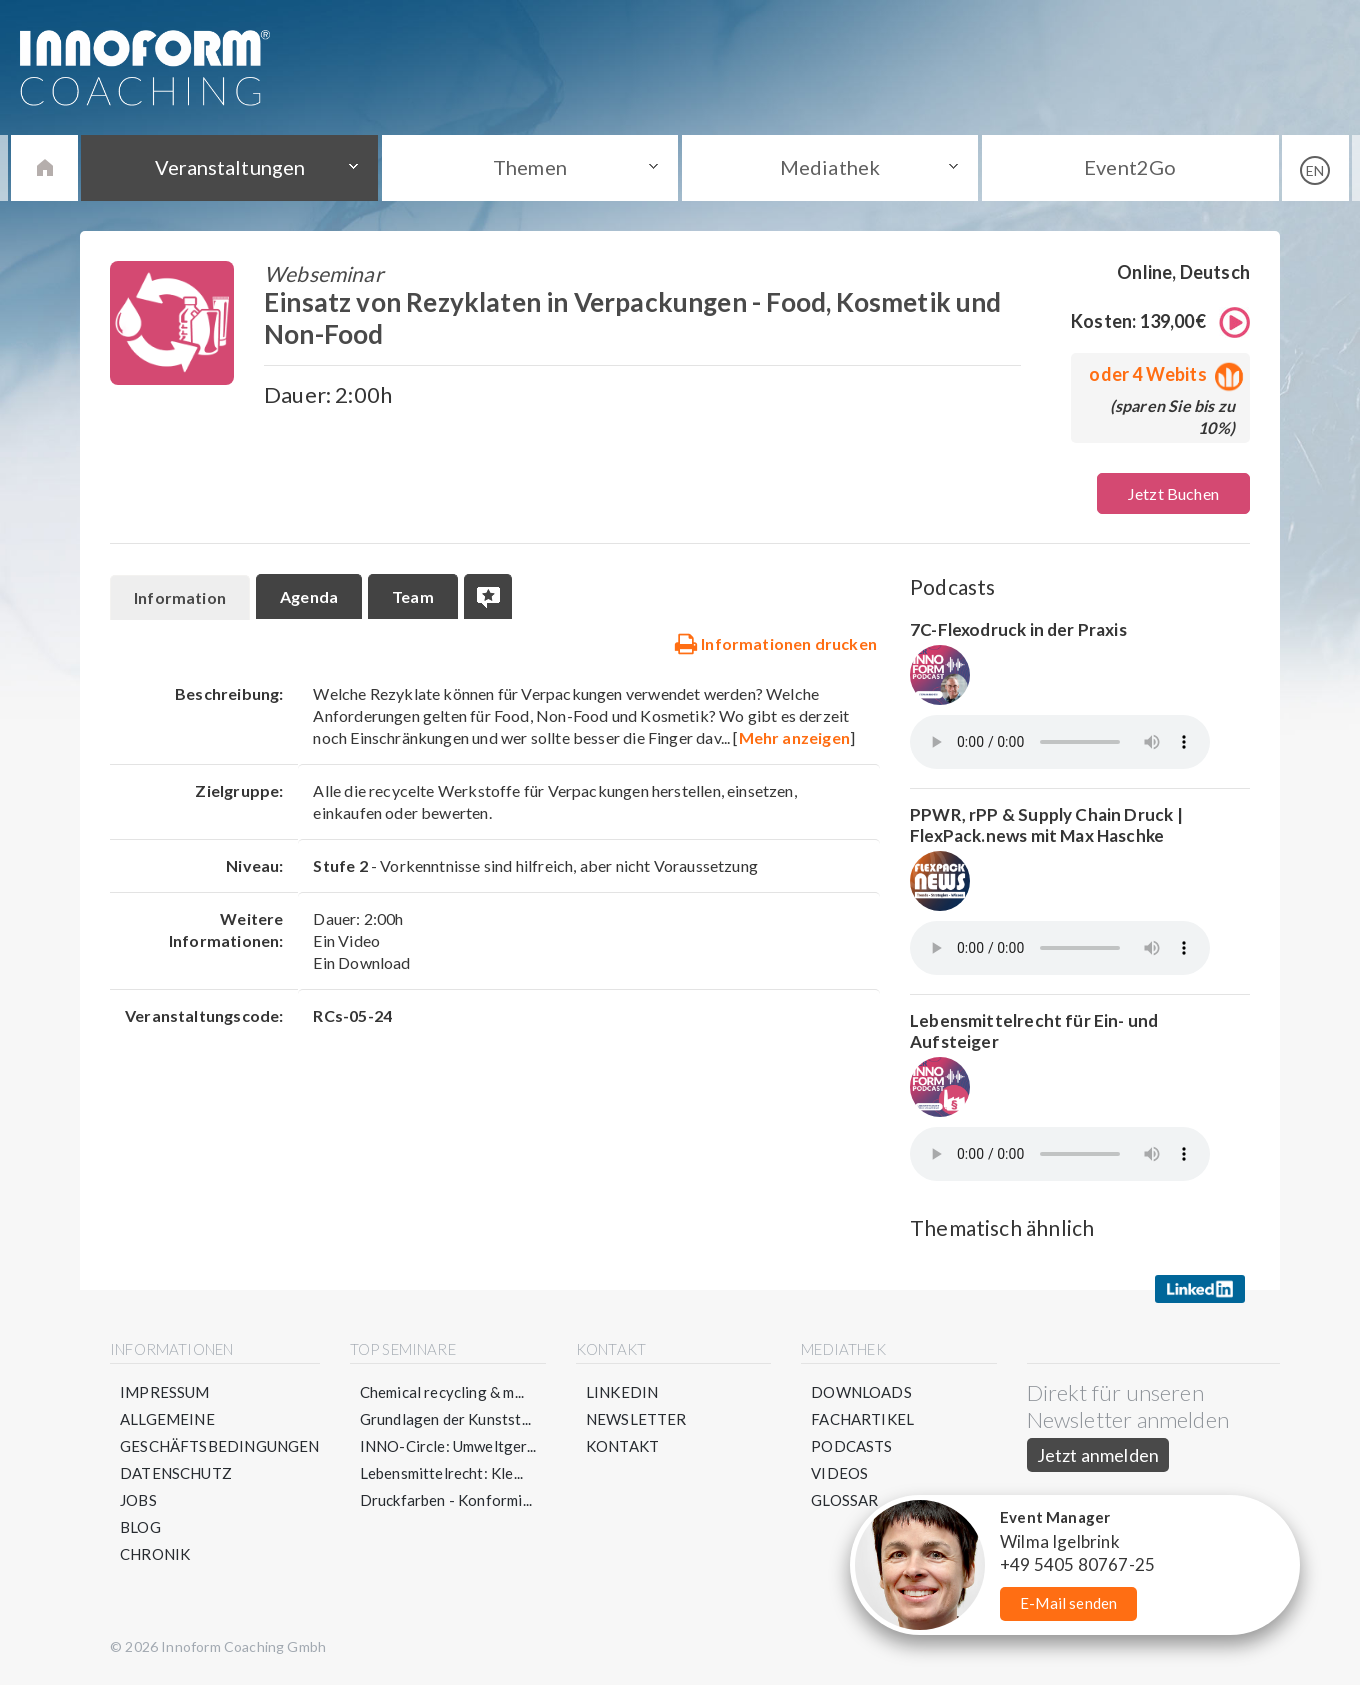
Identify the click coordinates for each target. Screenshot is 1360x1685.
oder (1162, 374)
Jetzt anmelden (1098, 1455)
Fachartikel (862, 1419)
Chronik (155, 1554)
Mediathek (830, 167)
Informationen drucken (775, 643)
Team (413, 596)
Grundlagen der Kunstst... (446, 1419)
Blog (140, 1527)
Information (180, 597)
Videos (839, 1473)
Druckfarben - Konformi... (446, 1500)
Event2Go (1130, 167)
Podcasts (851, 1446)
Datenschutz (176, 1473)
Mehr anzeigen (794, 737)
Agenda (309, 596)
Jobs (138, 1500)
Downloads (861, 1392)
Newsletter (636, 1419)
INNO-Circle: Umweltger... (448, 1446)
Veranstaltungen (230, 167)
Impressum (165, 1392)
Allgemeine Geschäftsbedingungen (220, 1432)
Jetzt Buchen (1173, 493)
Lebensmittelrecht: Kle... (442, 1473)
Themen (530, 167)
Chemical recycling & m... (442, 1392)
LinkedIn (622, 1392)
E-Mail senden (1068, 1603)
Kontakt (622, 1446)
